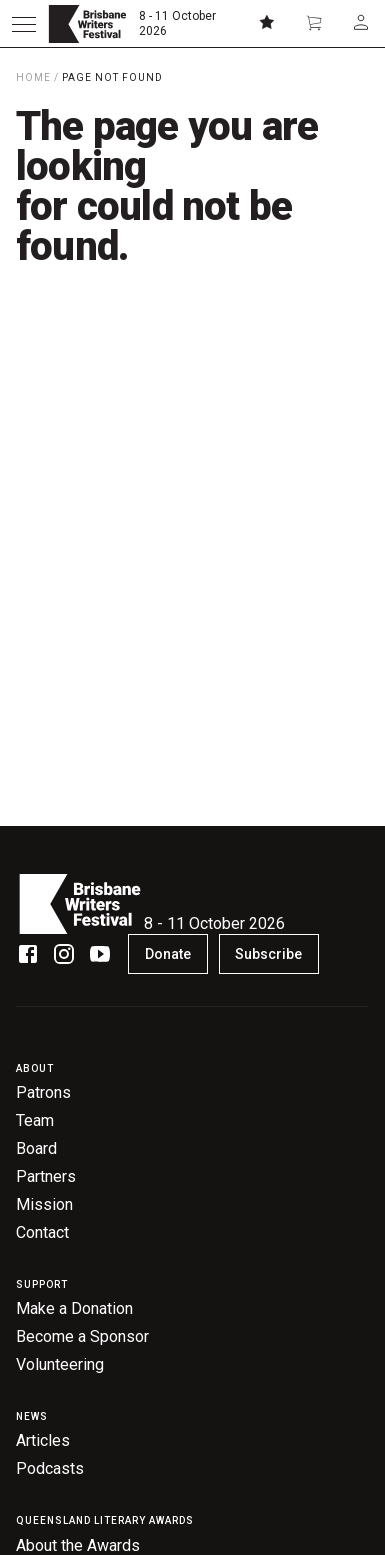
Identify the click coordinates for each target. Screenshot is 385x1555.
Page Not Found (112, 77)
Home (33, 77)
